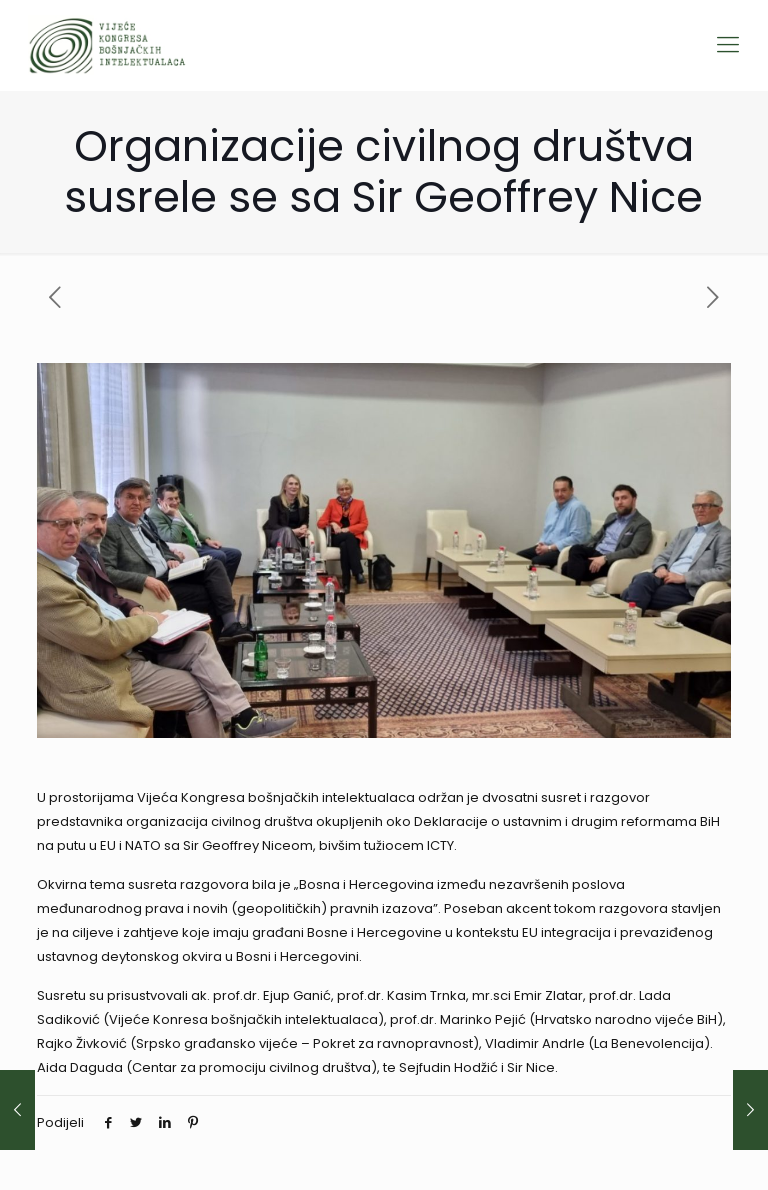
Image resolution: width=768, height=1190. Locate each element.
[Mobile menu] (728, 45)
